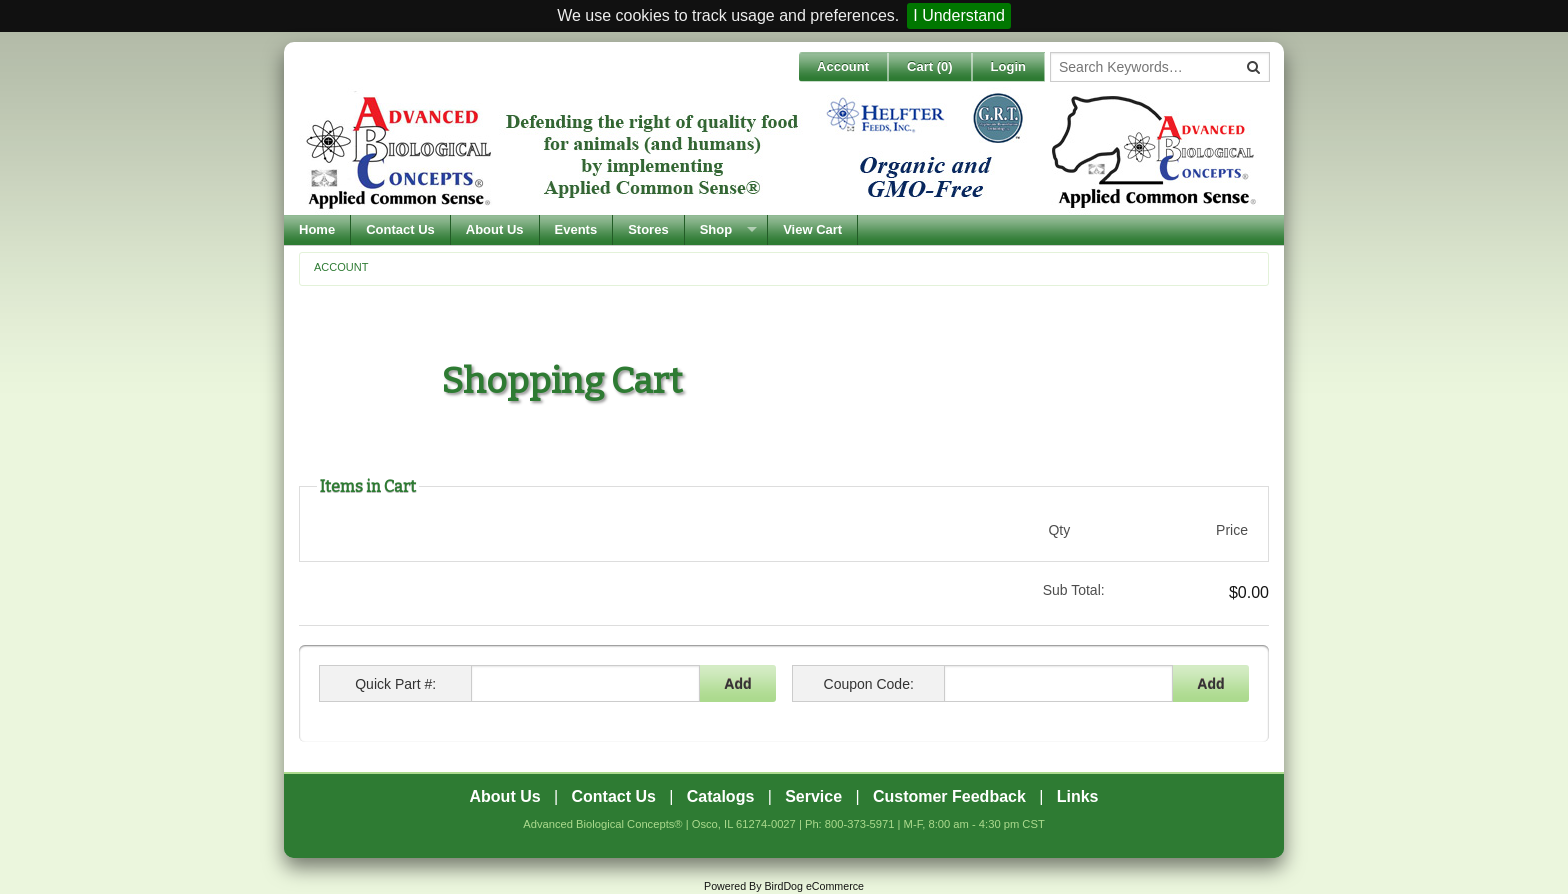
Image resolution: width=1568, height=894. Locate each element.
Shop (716, 229)
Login (1008, 66)
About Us (495, 229)
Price (1232, 530)
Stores (648, 229)
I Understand (959, 15)
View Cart (812, 229)
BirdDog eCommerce (814, 886)
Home (317, 229)
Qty (1059, 530)
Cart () (930, 66)
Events (576, 229)
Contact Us (400, 229)
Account (843, 66)
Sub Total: (1074, 590)
